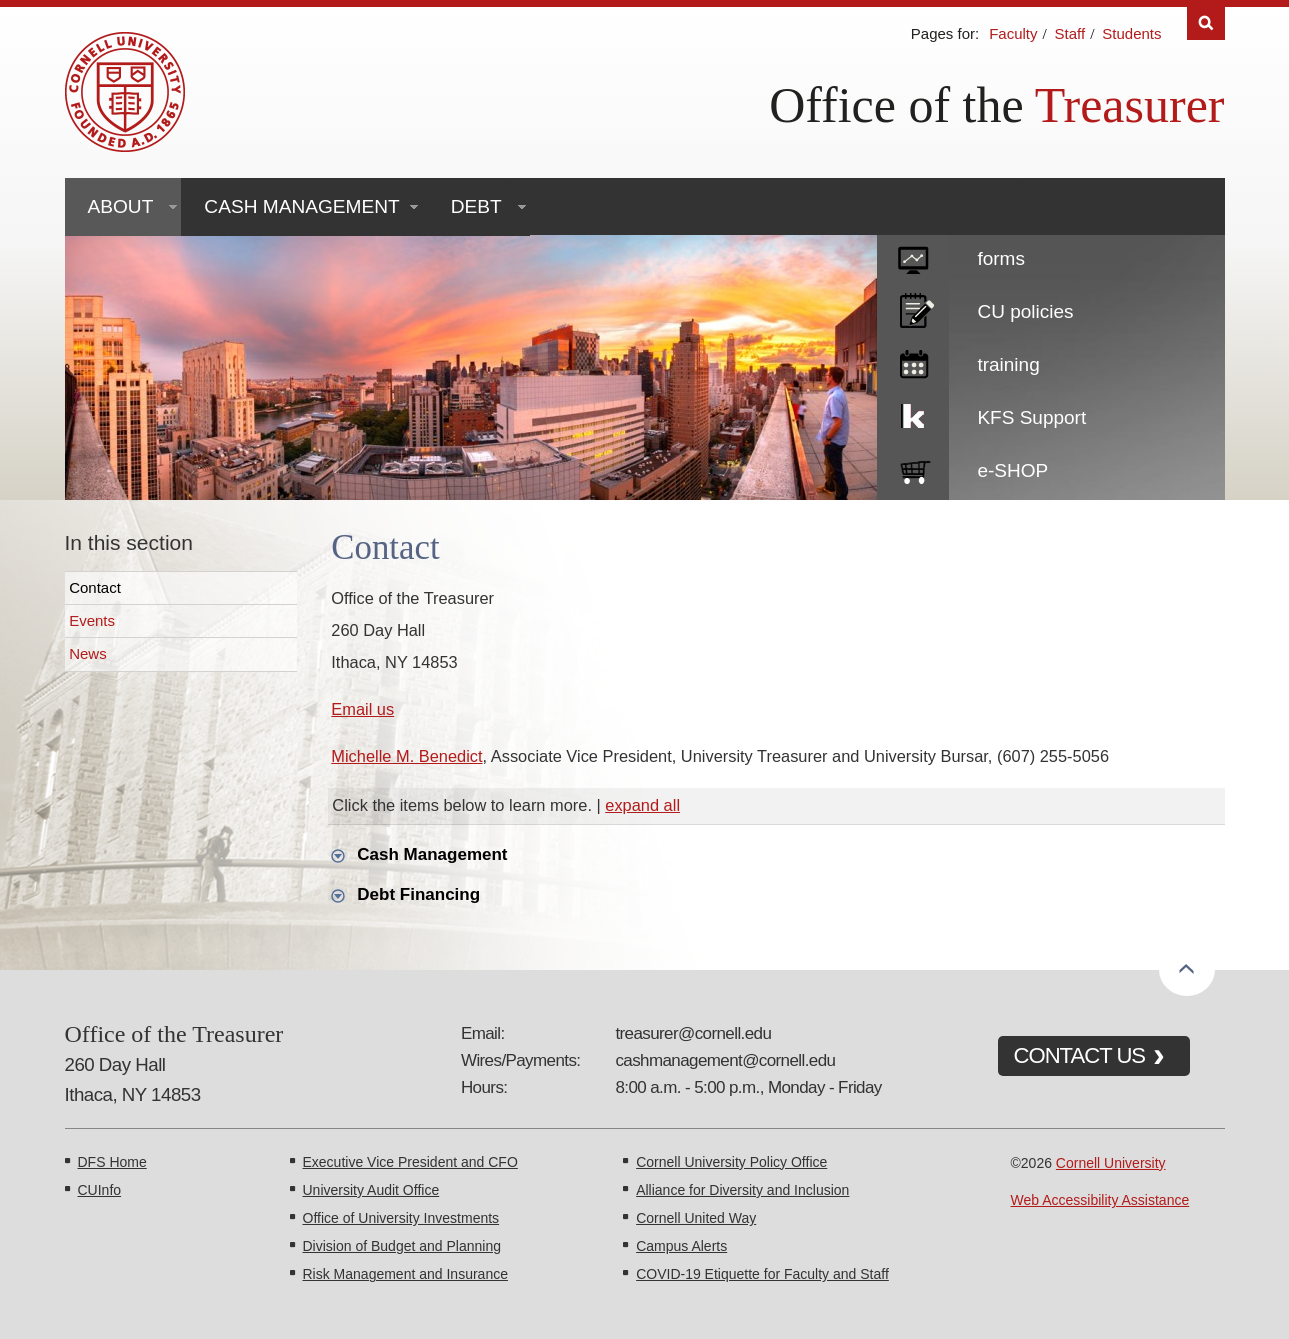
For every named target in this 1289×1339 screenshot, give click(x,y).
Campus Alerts (681, 1246)
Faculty (1013, 33)
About (121, 206)
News (88, 653)
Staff (1070, 33)
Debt (476, 206)
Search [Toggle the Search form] (1206, 23)
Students (1131, 33)
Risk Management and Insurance (405, 1274)
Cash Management (301, 206)
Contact (95, 587)
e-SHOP (1012, 470)
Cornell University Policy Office (731, 1162)
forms (1001, 258)
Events (92, 620)
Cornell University (1111, 1163)
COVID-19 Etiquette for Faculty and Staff (762, 1274)
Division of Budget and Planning (402, 1246)
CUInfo (100, 1190)
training (1008, 364)
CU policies (1025, 311)
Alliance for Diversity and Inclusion (742, 1190)
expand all (642, 805)
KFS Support (1031, 417)
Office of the (896, 105)
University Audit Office (371, 1190)
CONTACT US (1080, 1055)
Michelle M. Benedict (406, 756)
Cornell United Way (696, 1218)
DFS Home (112, 1162)
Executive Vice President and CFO (410, 1162)
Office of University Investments (401, 1218)
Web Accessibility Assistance (1100, 1200)
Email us (362, 709)
